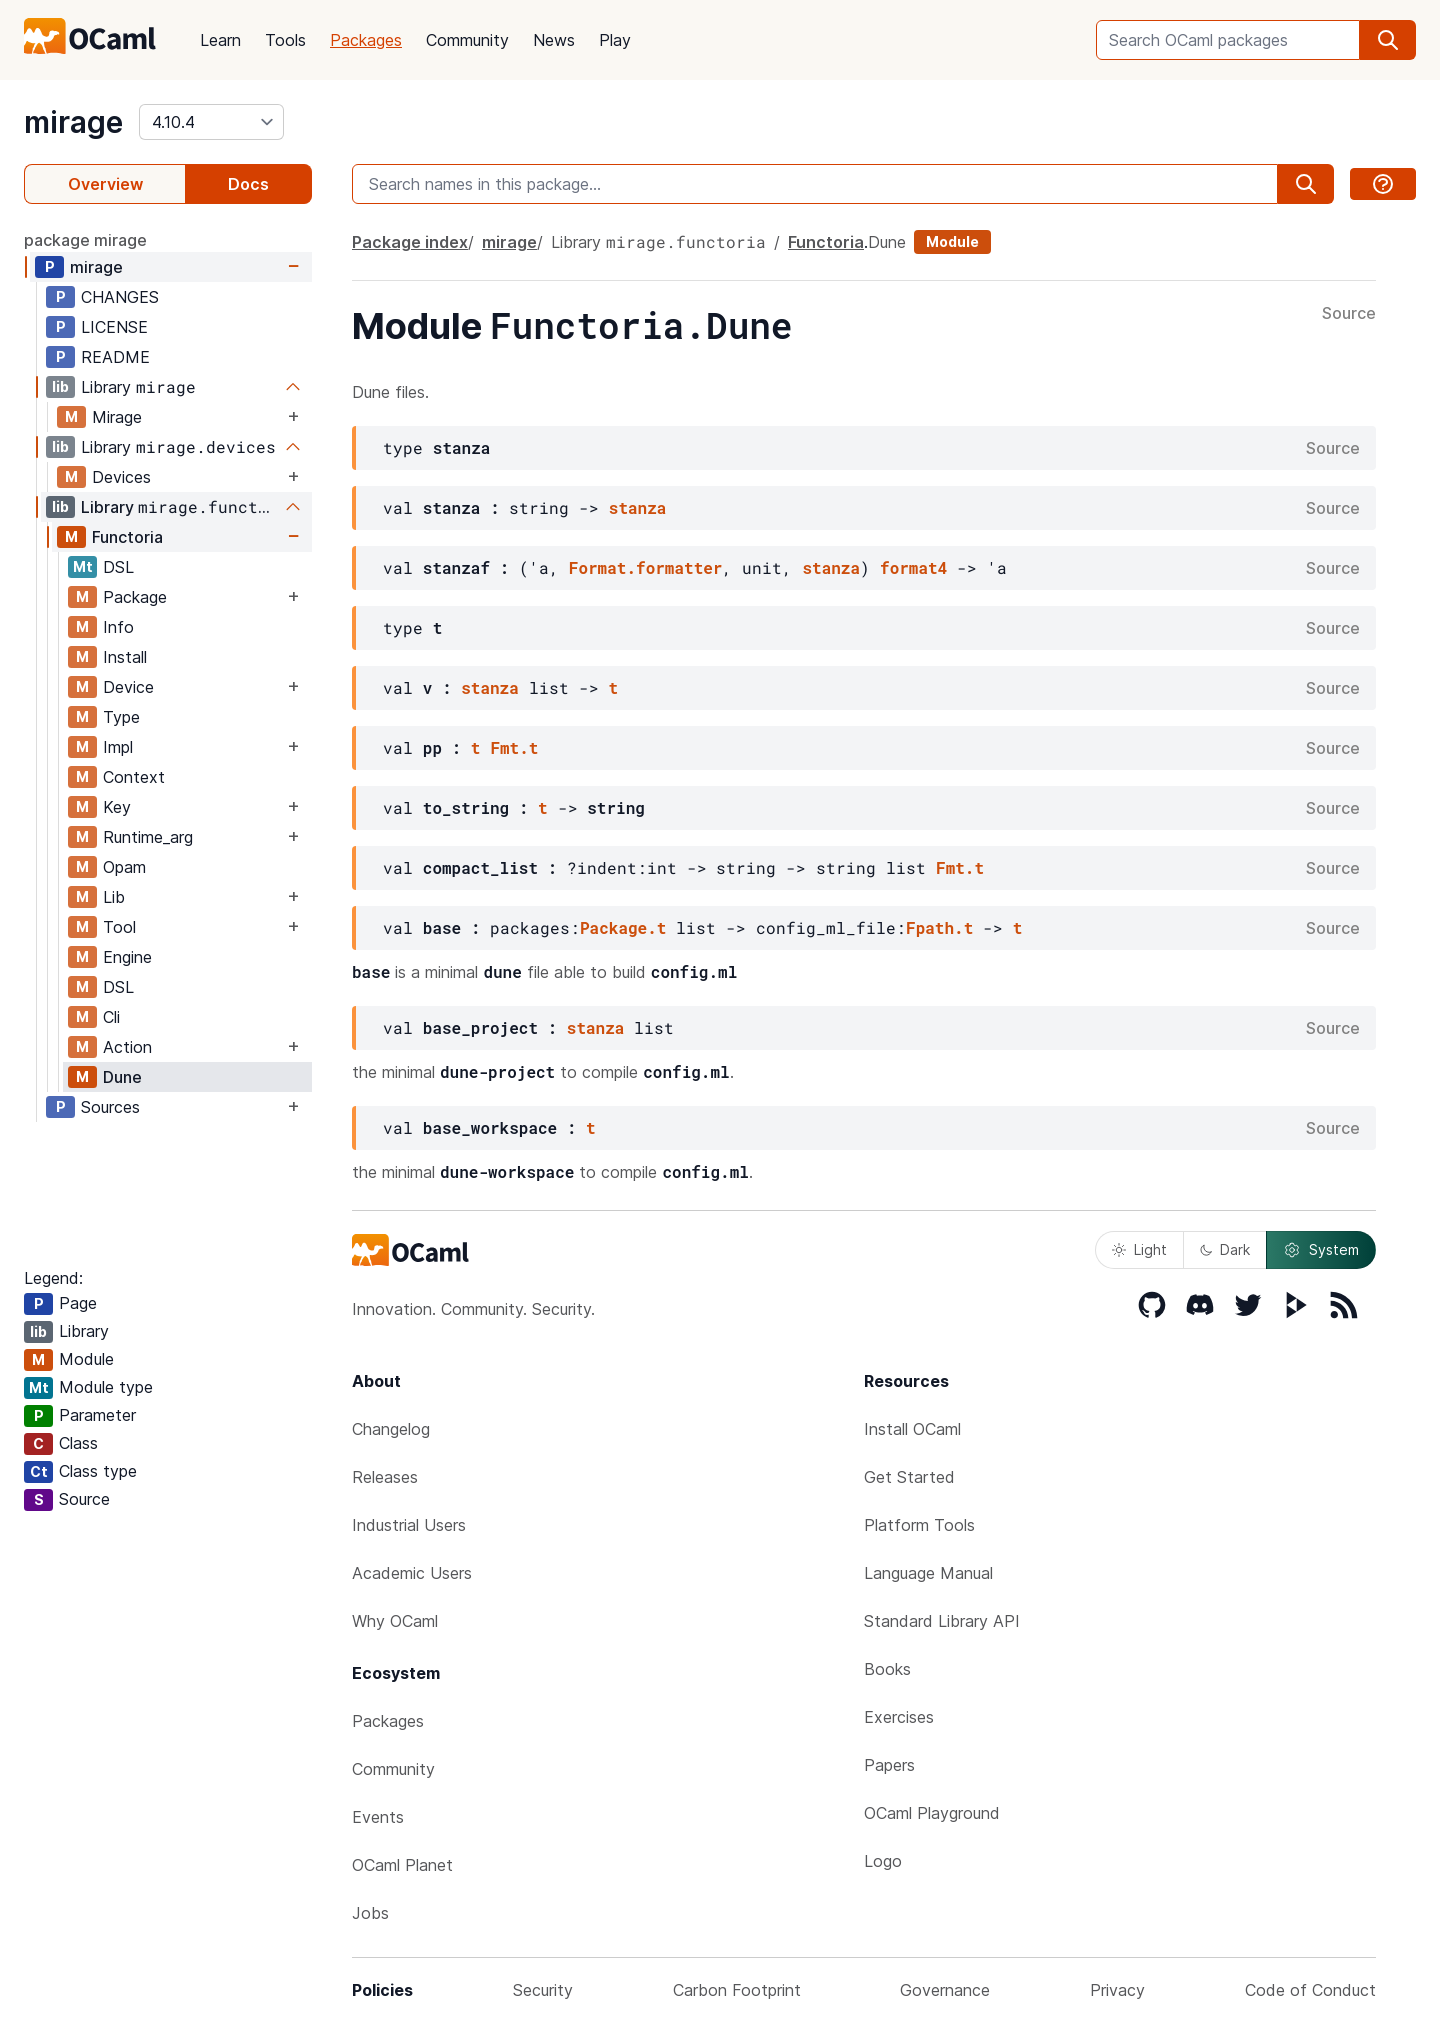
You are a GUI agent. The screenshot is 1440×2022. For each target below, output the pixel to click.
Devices (121, 477)
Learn (220, 40)
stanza (638, 507)
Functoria (127, 537)
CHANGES (120, 297)
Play (615, 40)
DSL (118, 567)
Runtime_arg (148, 837)
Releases (385, 1477)
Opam (124, 867)
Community (467, 40)
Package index (410, 242)
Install (125, 657)
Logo (883, 1861)
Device (128, 687)
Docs (248, 184)
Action (127, 1047)
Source (1349, 314)
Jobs (370, 1913)
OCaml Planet (402, 1865)
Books (887, 1669)
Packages (366, 40)
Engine (127, 957)
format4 (913, 567)
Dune (122, 1077)
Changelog (391, 1429)
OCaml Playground (932, 1813)
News (554, 40)
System (1321, 1250)
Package (135, 597)
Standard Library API (942, 1621)
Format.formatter (646, 567)
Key (117, 807)
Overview (105, 184)
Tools (285, 40)
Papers (889, 1765)
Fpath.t (939, 927)
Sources (110, 1107)
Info (118, 627)
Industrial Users (409, 1525)
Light (1139, 1249)
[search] (1388, 40)
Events (378, 1817)
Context (134, 777)
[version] (211, 122)
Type (121, 717)
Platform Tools (919, 1525)
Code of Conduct (1310, 1990)
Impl (118, 747)
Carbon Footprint (737, 1990)
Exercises (899, 1717)
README (115, 357)
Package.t (623, 927)
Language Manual (928, 1573)
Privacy (1117, 1990)
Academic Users (412, 1573)
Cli (111, 1017)
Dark (1225, 1249)
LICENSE (114, 327)
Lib (114, 897)
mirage (73, 122)
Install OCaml (912, 1429)
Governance (945, 1990)
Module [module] (952, 241)
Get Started (909, 1477)
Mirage (117, 417)
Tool (119, 927)
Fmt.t (514, 747)
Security (543, 1990)
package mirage (85, 240)
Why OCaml (395, 1621)
